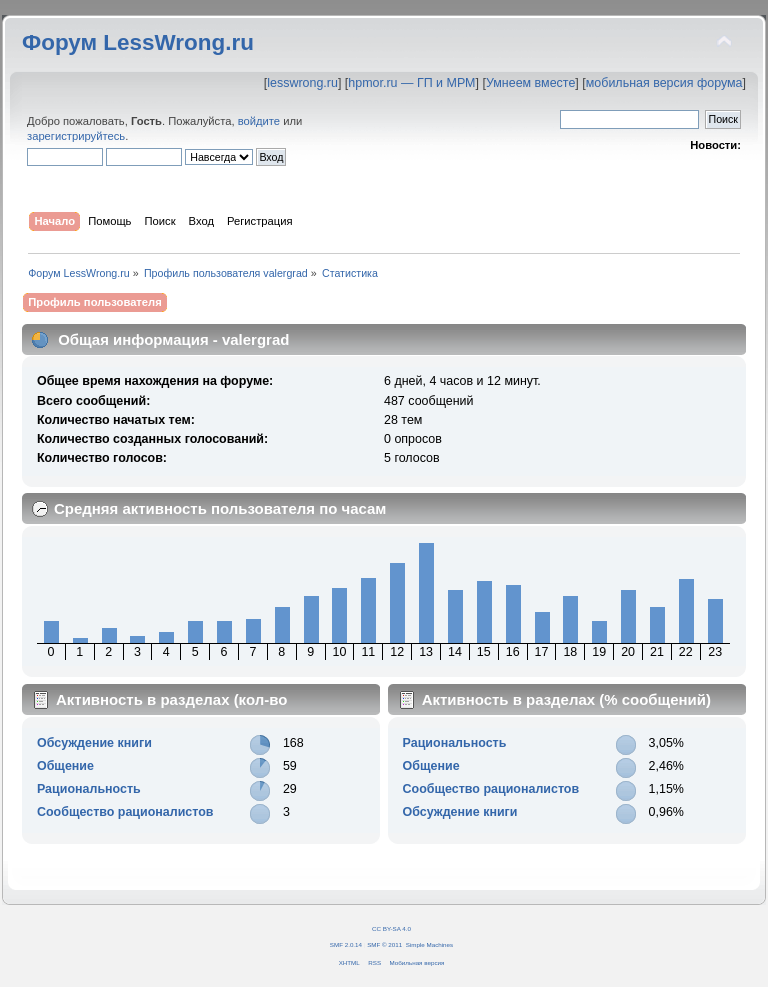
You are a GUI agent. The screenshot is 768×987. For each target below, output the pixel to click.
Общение (65, 766)
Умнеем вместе (530, 83)
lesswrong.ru (302, 83)
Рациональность (89, 789)
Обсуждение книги (94, 743)
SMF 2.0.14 (346, 944)
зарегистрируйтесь (76, 136)
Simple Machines (429, 944)
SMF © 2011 (384, 944)
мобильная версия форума (664, 83)
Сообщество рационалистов (125, 812)
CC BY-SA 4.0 (391, 928)
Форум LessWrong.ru (138, 42)
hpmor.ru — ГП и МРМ (411, 83)
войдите (259, 121)
